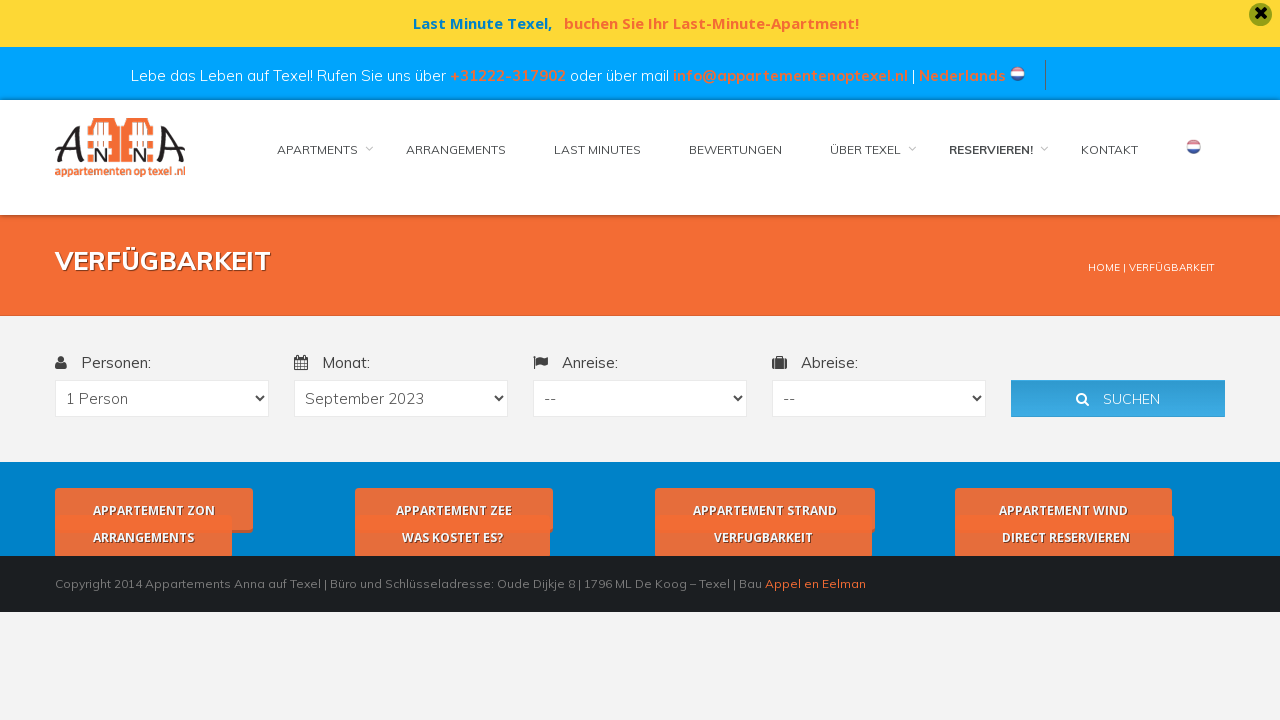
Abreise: (807, 362)
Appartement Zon (146, 510)
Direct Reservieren (1056, 537)
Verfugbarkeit (755, 537)
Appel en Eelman (807, 583)
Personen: (95, 362)
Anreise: (567, 362)
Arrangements (448, 149)
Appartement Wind (1055, 510)
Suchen (1110, 399)
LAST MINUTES (589, 149)
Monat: (324, 362)
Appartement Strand (757, 510)
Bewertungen (727, 149)
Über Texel (857, 149)
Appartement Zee (446, 510)
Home (1096, 267)
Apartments (309, 149)
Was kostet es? (444, 537)
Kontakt (1101, 149)
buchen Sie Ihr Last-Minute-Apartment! (703, 23)
